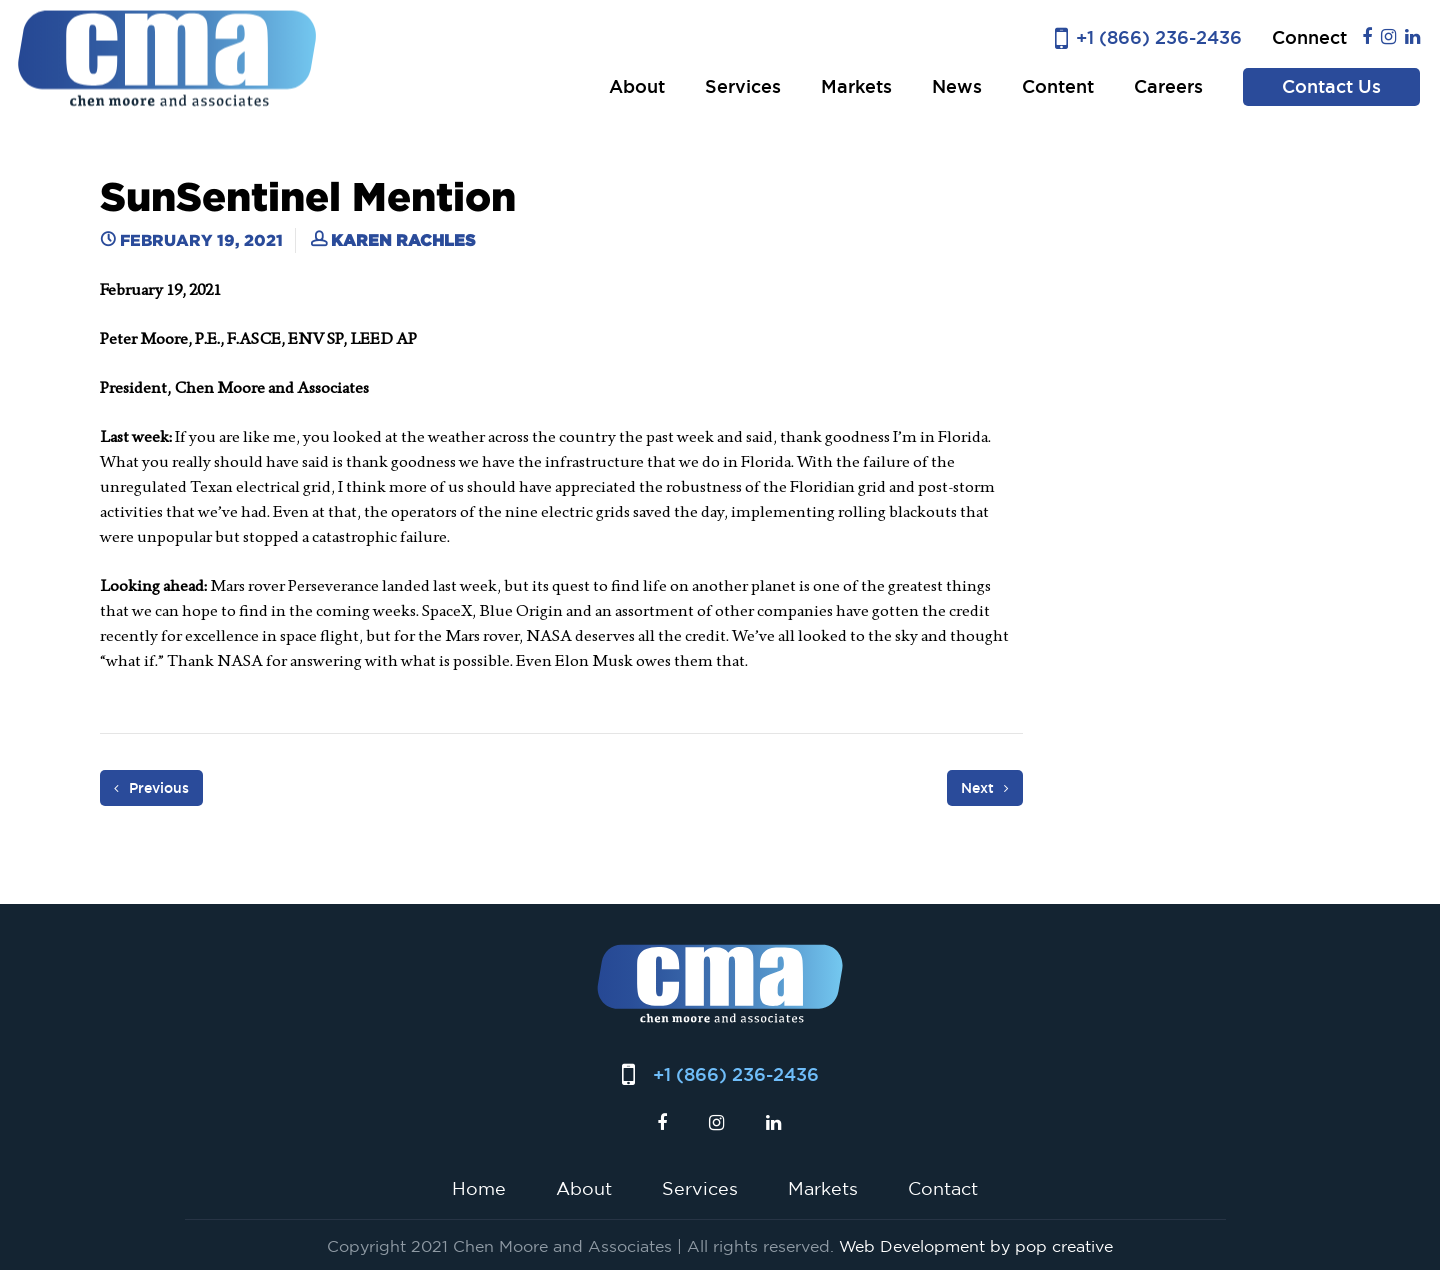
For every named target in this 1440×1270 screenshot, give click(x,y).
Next (985, 788)
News (957, 86)
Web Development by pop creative (976, 1246)
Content (1058, 86)
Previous (151, 788)
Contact (943, 1188)
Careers (1168, 86)
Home (479, 1188)
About (637, 86)
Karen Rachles (403, 240)
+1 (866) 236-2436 (1159, 37)
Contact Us (1331, 86)
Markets (856, 86)
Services (743, 86)
